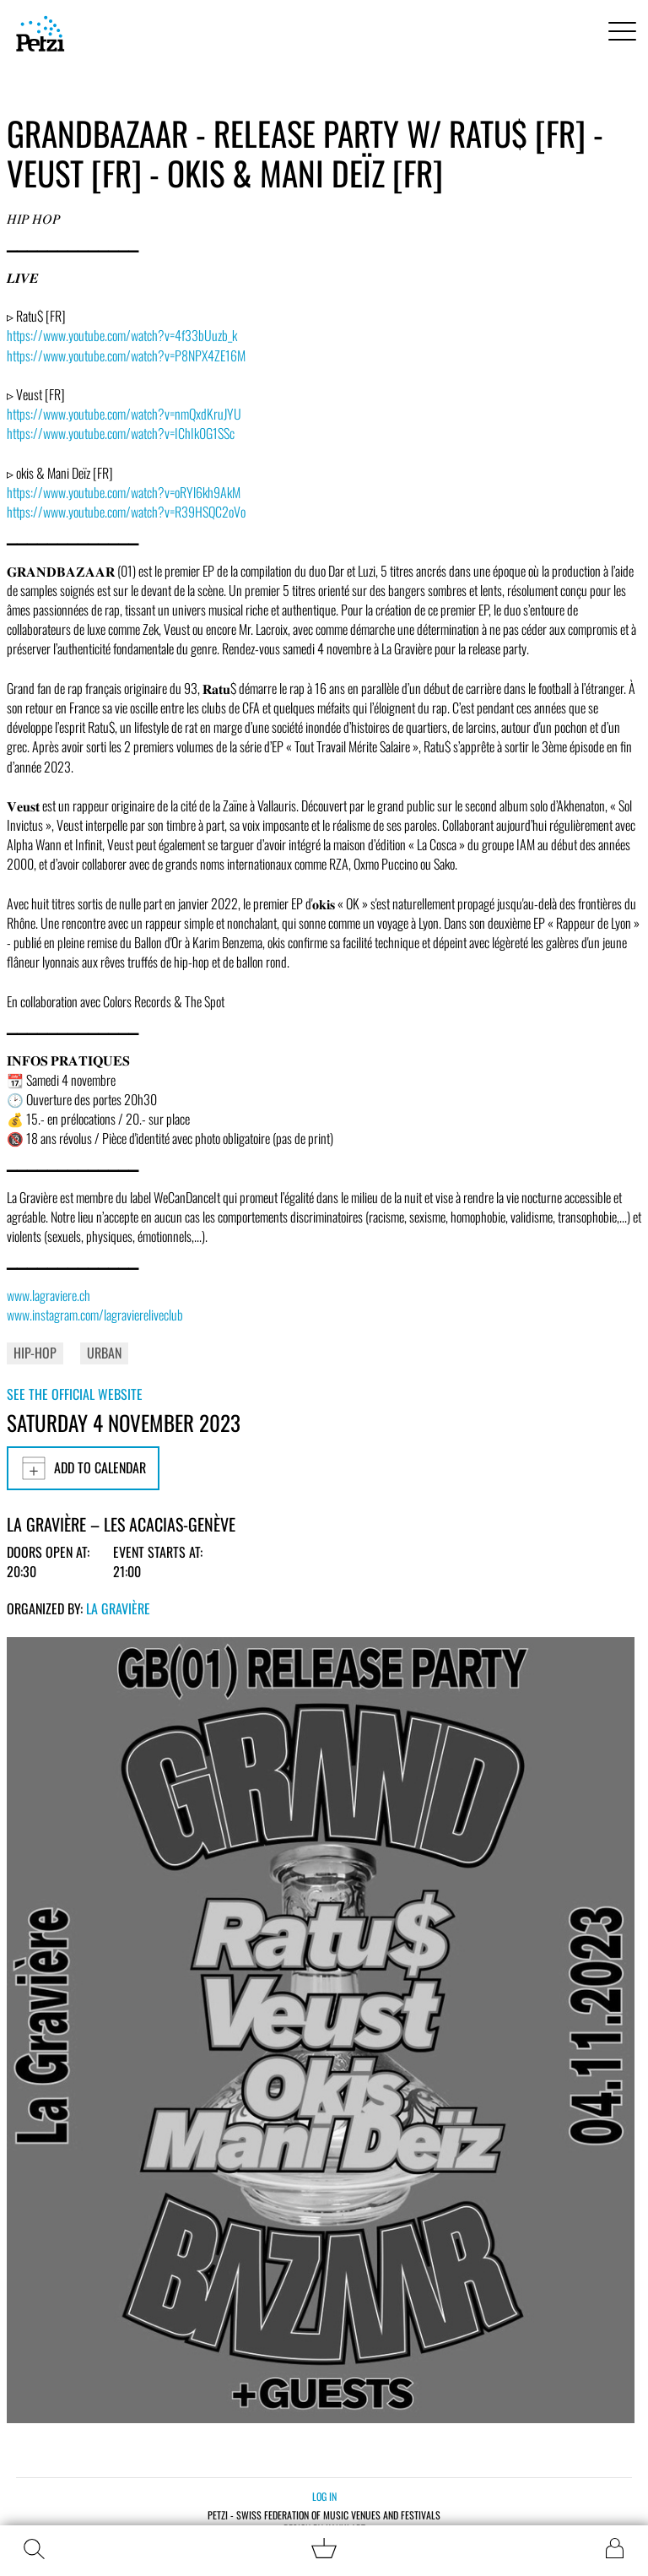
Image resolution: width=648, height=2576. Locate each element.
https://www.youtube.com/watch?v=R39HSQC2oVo (126, 512)
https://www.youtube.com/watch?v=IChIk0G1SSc (121, 433)
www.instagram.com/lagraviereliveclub (95, 1314)
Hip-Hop (35, 1352)
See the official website (75, 1394)
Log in (324, 2496)
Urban (104, 1352)
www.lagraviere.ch (48, 1295)
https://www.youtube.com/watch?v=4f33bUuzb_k (122, 335)
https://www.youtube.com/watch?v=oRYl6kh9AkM (123, 492)
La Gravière (118, 1608)
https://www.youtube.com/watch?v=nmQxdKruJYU (124, 414)
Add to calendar (83, 1468)
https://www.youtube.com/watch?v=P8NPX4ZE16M (126, 355)
